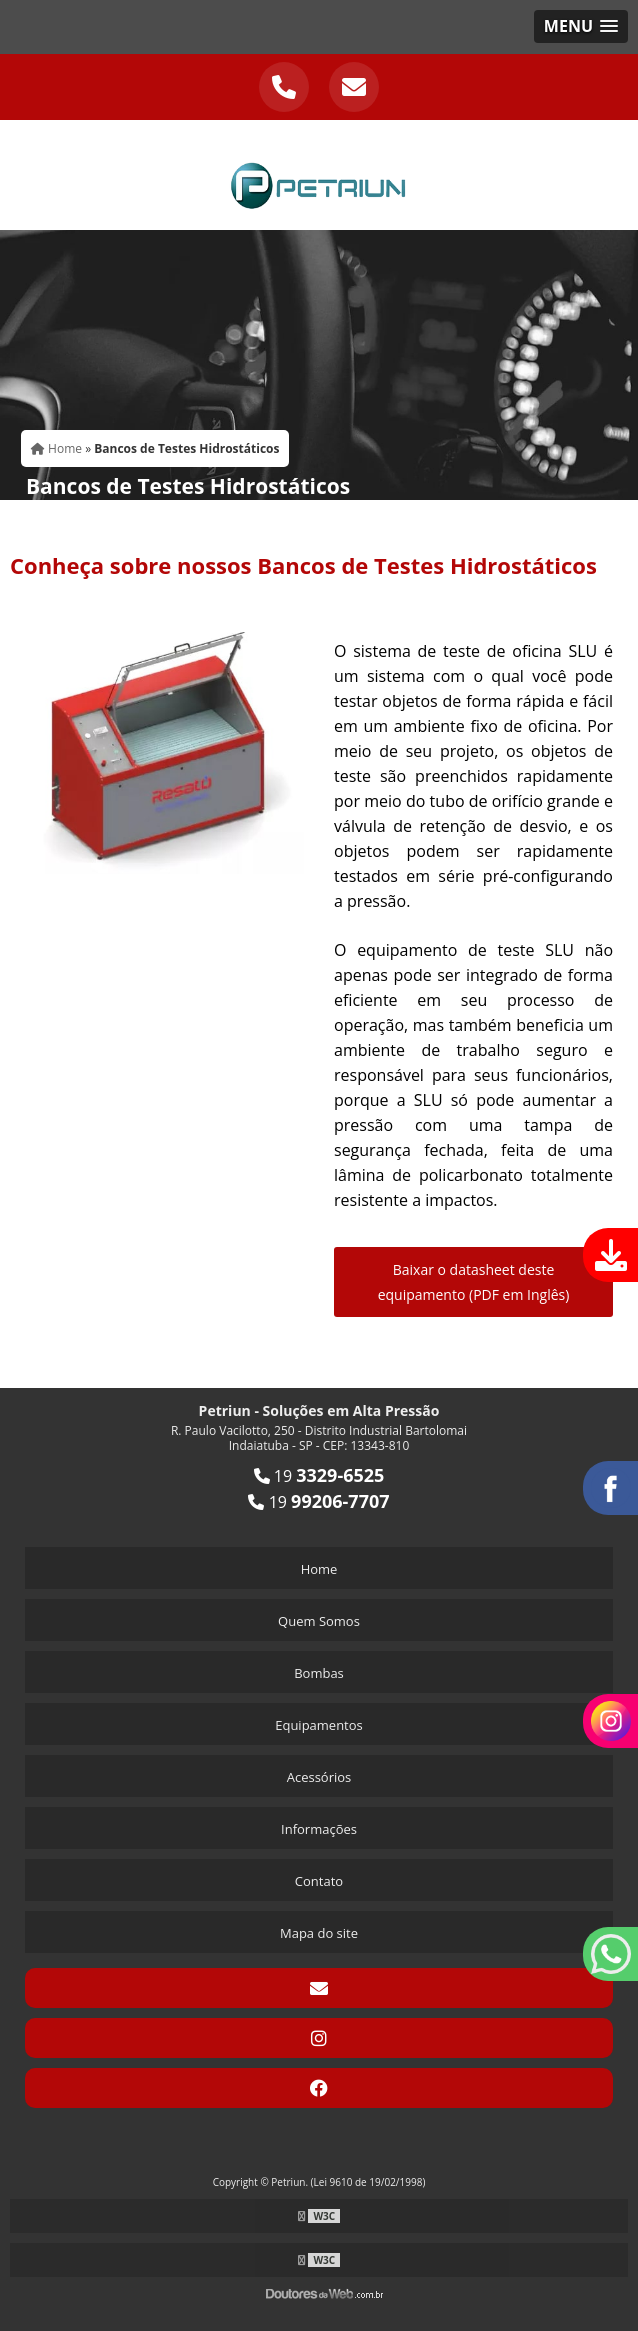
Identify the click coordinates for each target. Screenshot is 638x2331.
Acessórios (319, 1777)
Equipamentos (319, 1725)
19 (319, 1476)
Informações (319, 1829)
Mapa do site (319, 1933)
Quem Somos (319, 1621)
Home (319, 1569)
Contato (319, 1881)
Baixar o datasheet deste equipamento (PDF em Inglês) (474, 1282)
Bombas (319, 1673)
